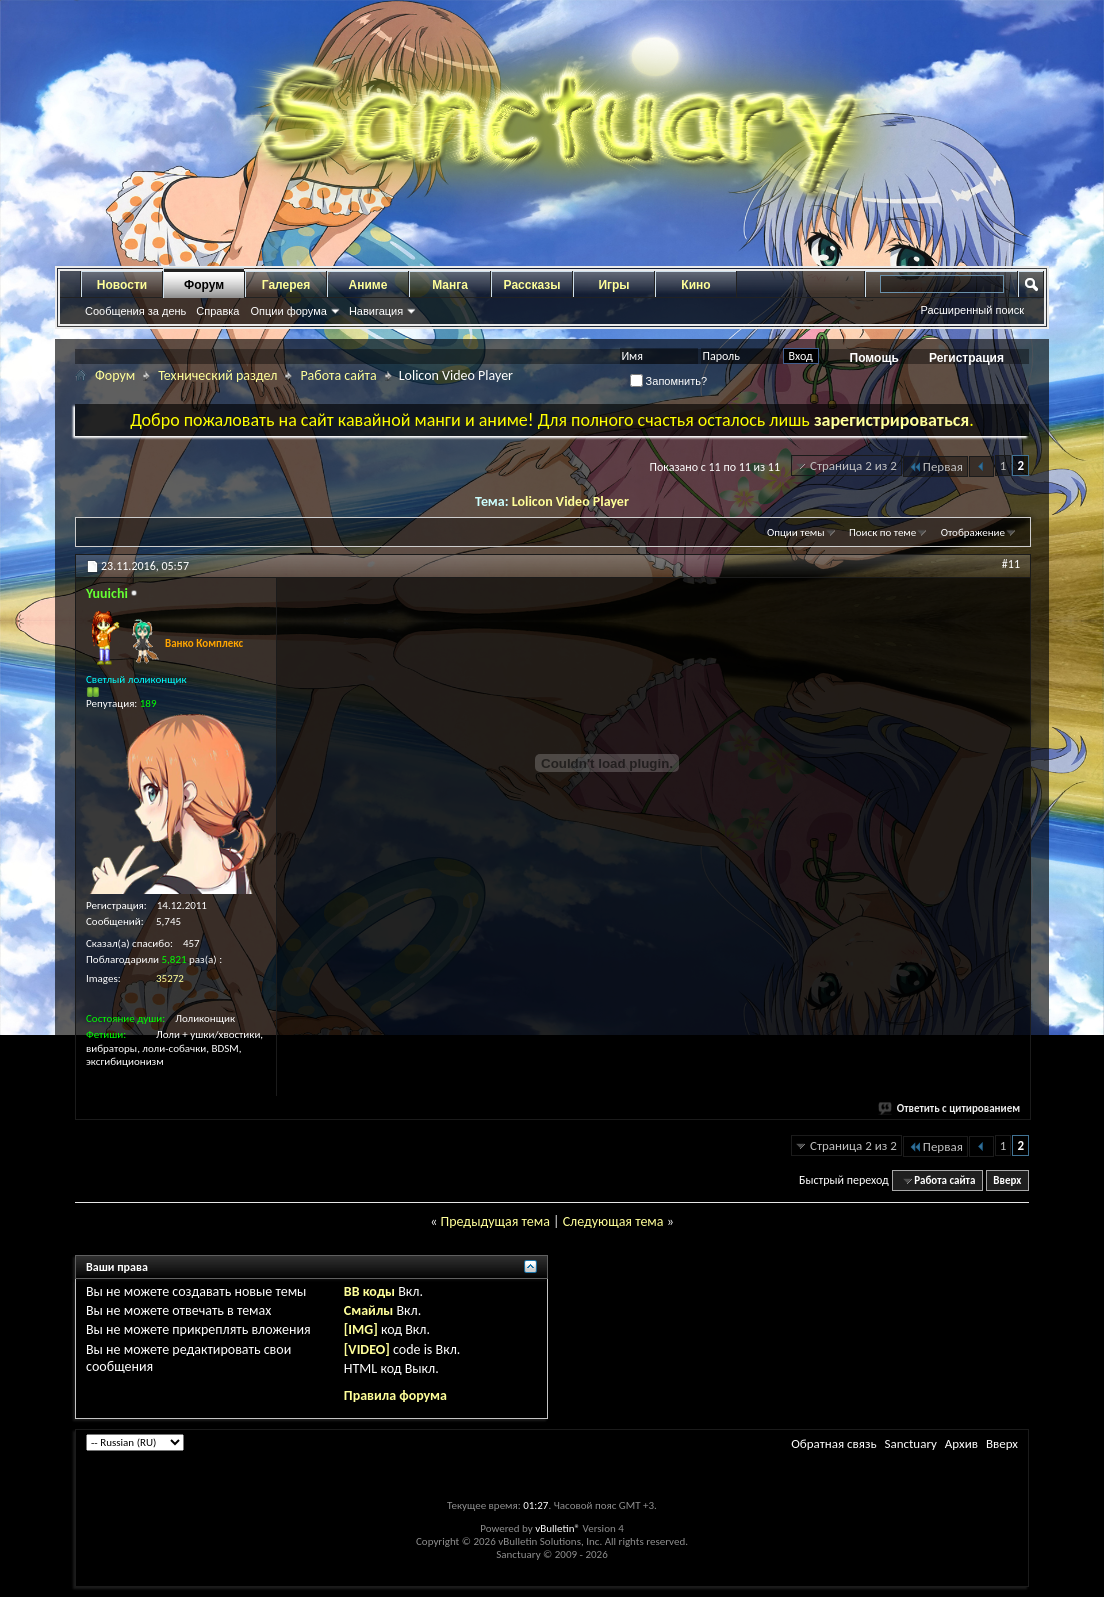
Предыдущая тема (494, 1221)
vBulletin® (557, 1528)
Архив (961, 1443)
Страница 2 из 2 (853, 465)
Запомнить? (669, 381)
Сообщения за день (135, 311)
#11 (1011, 564)
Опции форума (288, 311)
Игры (613, 285)
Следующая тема (613, 1221)
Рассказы (532, 285)
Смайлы (368, 1310)
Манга (450, 285)
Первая (935, 466)
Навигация (376, 311)
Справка (217, 311)
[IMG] (361, 1329)
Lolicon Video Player (570, 501)
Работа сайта (338, 375)
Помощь (874, 358)
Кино (695, 285)
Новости (122, 285)
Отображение (973, 532)
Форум (204, 285)
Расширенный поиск (972, 310)
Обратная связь (833, 1443)
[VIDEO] (367, 1349)
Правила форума (395, 1395)
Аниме (368, 285)
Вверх (1007, 1180)
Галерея (286, 285)
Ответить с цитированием (950, 1108)
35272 (170, 978)
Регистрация (966, 358)
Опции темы (796, 532)
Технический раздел (217, 375)
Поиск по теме (882, 532)
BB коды (369, 1291)
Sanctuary (910, 1443)
